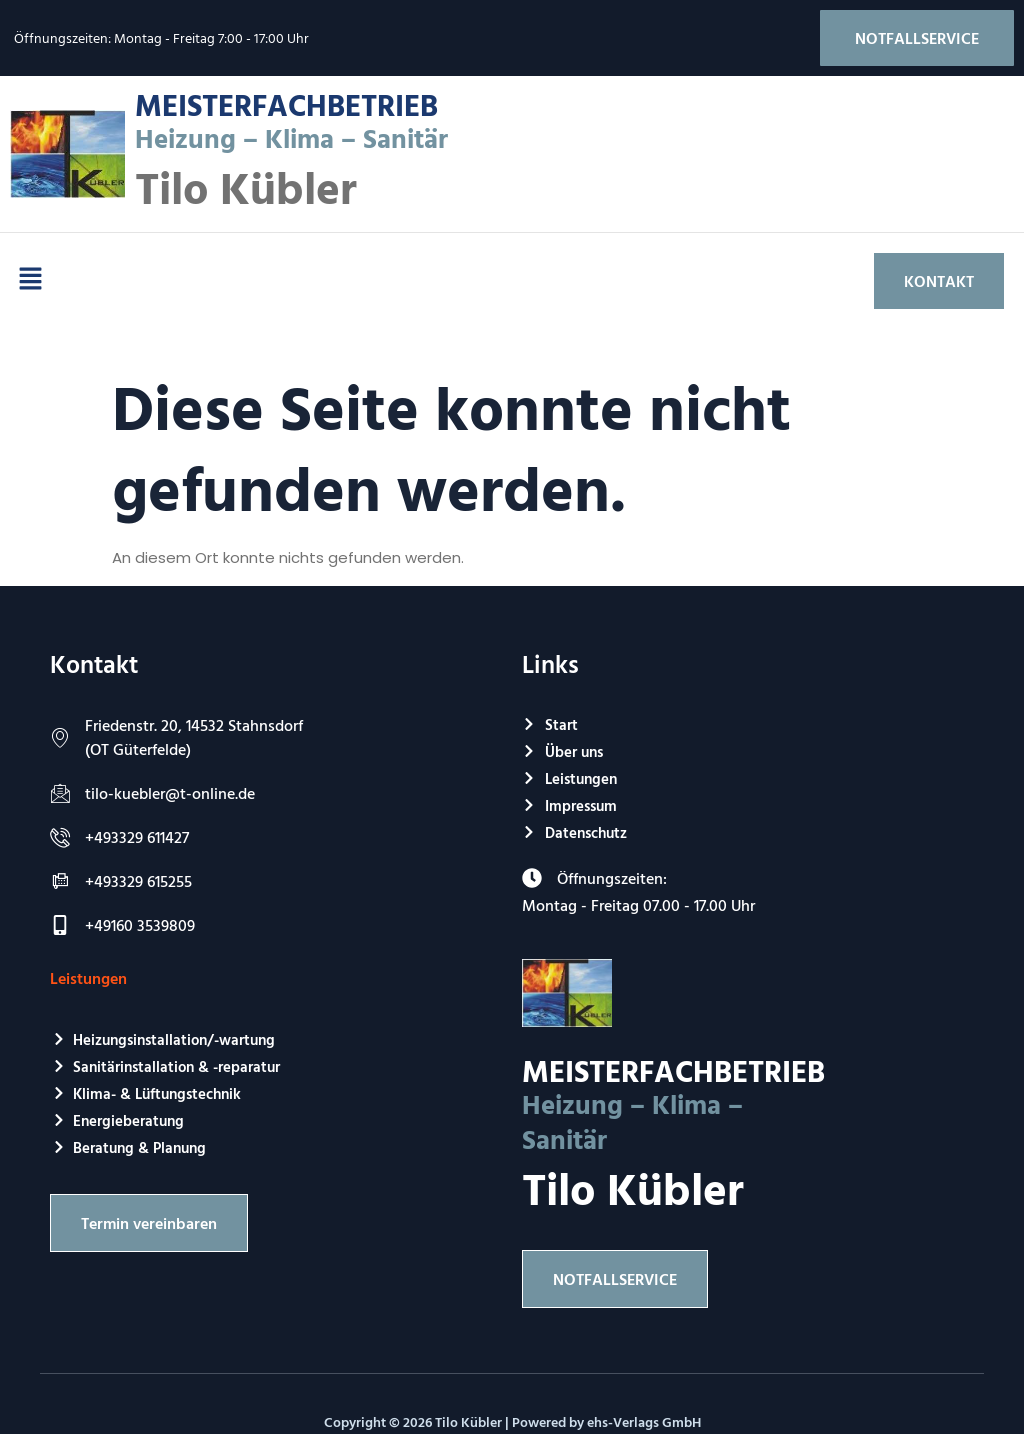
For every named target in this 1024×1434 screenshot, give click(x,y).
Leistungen (88, 978)
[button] (30, 281)
